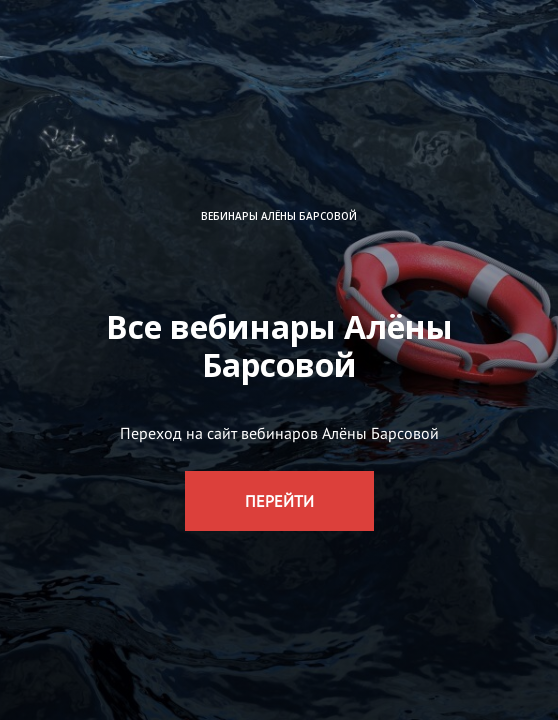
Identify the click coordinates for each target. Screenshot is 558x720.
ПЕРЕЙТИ (279, 501)
